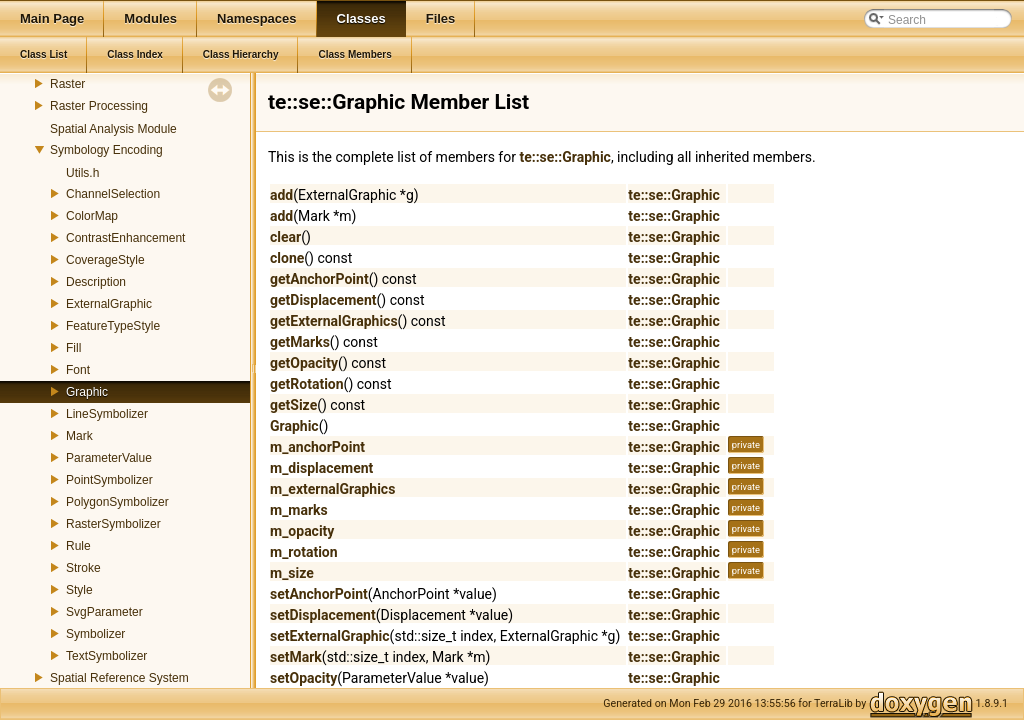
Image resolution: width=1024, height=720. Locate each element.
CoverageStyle (105, 260)
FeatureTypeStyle (113, 326)
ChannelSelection (113, 194)
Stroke (83, 568)
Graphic (87, 392)
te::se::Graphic (564, 157)
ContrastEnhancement (125, 238)
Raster (67, 84)
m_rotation (304, 552)
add (281, 195)
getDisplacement (323, 300)
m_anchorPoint (317, 447)
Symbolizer (95, 634)
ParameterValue (109, 458)
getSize (293, 405)
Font (78, 370)
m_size (292, 573)
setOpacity (303, 678)
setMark (296, 657)
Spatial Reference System (119, 678)
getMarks (300, 342)
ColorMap (92, 216)
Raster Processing (99, 106)
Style (79, 590)
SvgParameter (104, 612)
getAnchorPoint (319, 279)
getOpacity (304, 363)
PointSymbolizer (109, 480)
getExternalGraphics (334, 321)
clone (287, 258)
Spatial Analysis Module (113, 129)
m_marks (299, 510)
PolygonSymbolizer (117, 502)
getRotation (307, 384)
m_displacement (321, 468)
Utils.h (82, 173)
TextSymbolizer (106, 656)
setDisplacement (323, 615)
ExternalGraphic (109, 304)
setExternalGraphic (330, 636)
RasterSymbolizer (113, 524)
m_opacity (302, 531)
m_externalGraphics (332, 489)
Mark (79, 436)
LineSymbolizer (107, 414)
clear (285, 237)
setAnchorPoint (319, 594)
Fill (73, 348)
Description (96, 282)
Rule (78, 546)
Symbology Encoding (106, 150)
